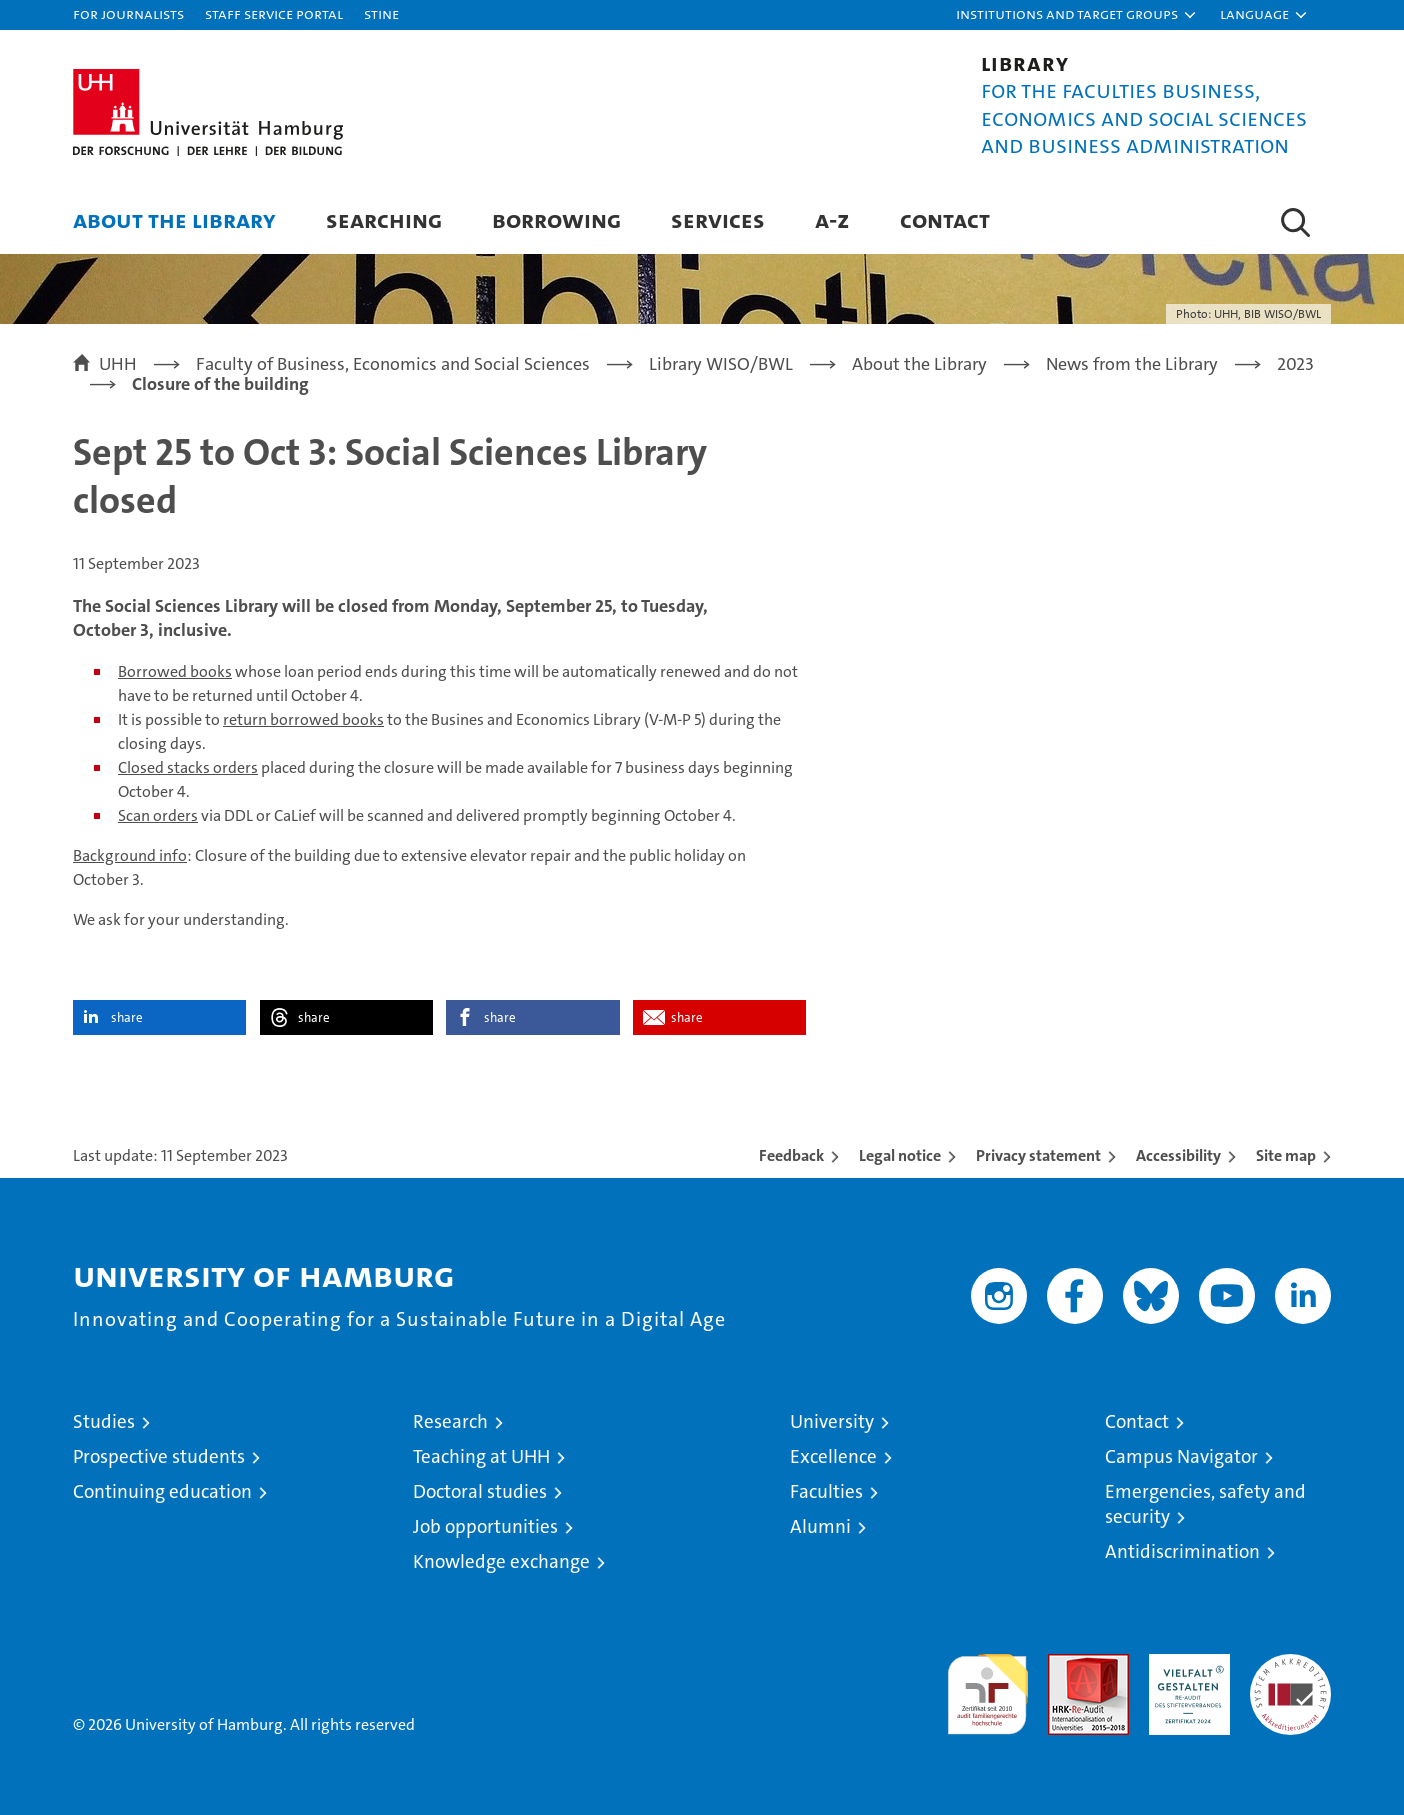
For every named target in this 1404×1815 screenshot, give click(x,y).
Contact (945, 219)
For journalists (128, 13)
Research (450, 1421)
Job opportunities (485, 1526)
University (832, 1421)
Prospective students (159, 1456)
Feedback (791, 1155)
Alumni (820, 1526)
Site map (1286, 1155)
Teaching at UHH (481, 1456)
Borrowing (556, 219)
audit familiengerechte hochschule (987, 1685)
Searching (384, 219)
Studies (104, 1421)
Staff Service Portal (274, 13)
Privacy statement (1038, 1155)
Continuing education (162, 1491)
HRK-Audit (1184, 1664)
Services (718, 219)
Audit (1067, 1664)
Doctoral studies (480, 1491)
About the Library (174, 219)
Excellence (833, 1456)
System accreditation (1290, 1675)
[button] (1077, 15)
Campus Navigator (1181, 1456)
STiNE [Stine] (381, 13)
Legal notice (900, 1155)
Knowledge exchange (501, 1561)
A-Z (832, 219)
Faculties (826, 1491)
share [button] (127, 1017)
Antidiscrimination (1182, 1551)
